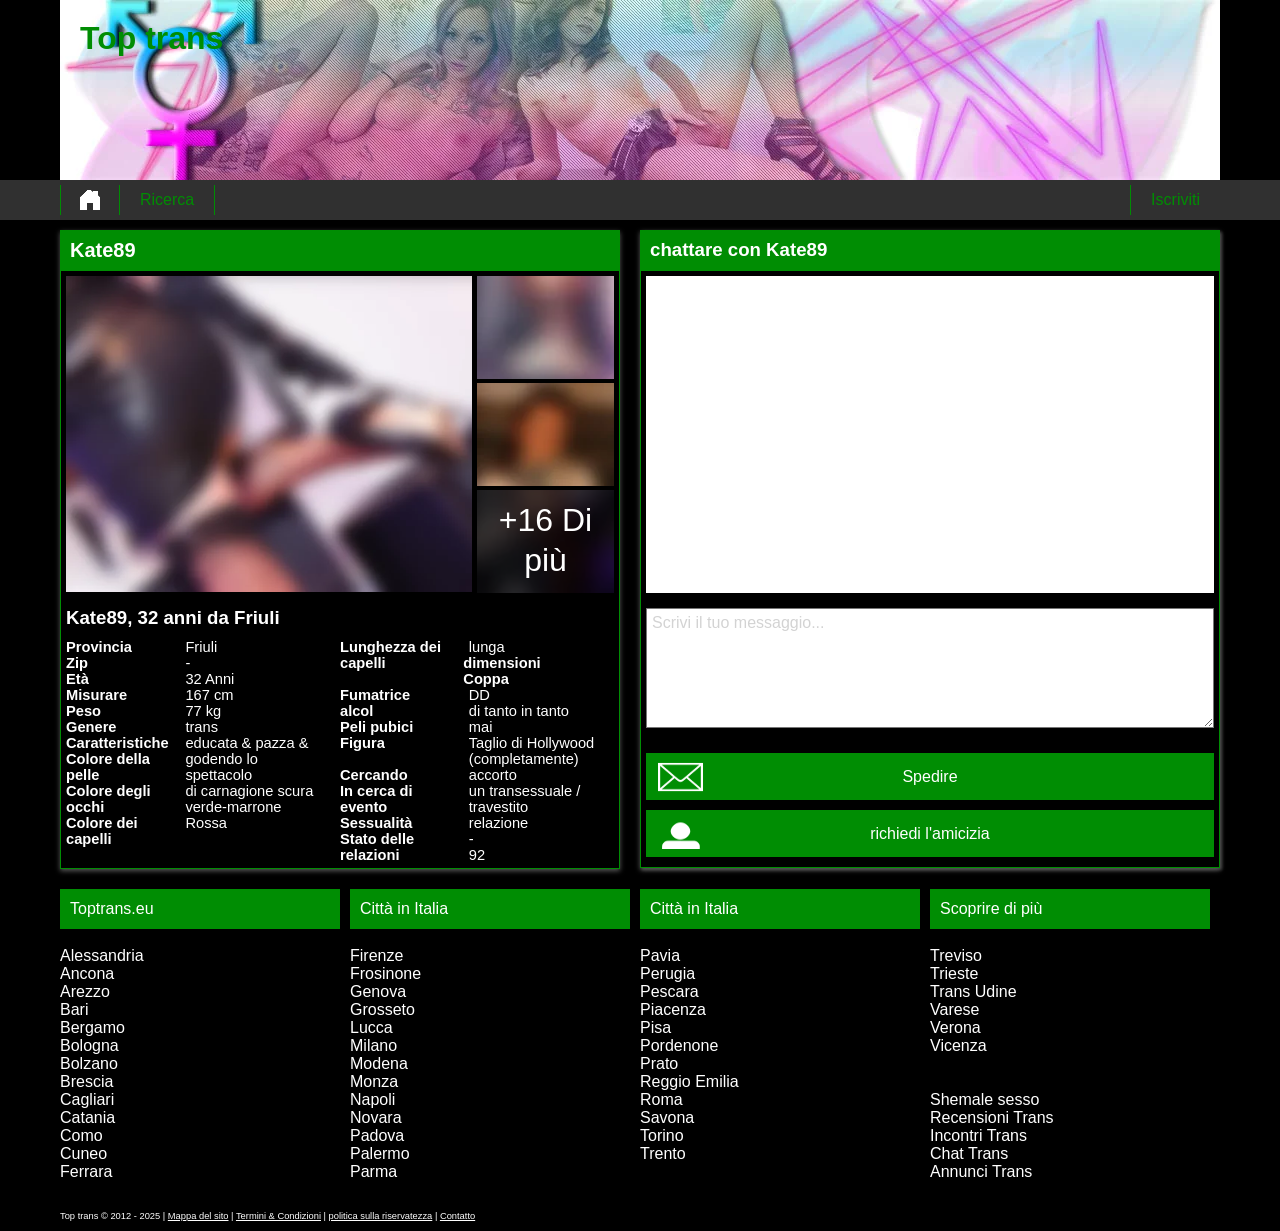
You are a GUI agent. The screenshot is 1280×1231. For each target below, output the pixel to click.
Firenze (376, 955)
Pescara (669, 991)
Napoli (372, 1099)
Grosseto (382, 1009)
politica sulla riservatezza (381, 1216)
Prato (659, 1063)
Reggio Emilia (689, 1081)
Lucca (371, 1027)
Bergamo (92, 1027)
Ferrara (86, 1171)
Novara (376, 1117)
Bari (74, 1009)
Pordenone (679, 1045)
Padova (377, 1135)
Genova (378, 991)
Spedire (929, 776)
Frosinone (385, 973)
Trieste (954, 973)
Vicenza (958, 1045)
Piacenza (673, 1009)
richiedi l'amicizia (930, 833)
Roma (661, 1099)
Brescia (86, 1081)
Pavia (660, 955)
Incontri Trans (978, 1135)
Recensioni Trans (992, 1117)
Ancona (87, 973)
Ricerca (167, 199)
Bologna (89, 1045)
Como (81, 1135)
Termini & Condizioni (278, 1216)
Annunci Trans (981, 1171)
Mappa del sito (198, 1216)
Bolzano (89, 1063)
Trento (663, 1153)
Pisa (655, 1027)
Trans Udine (973, 991)
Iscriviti (1175, 199)
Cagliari (87, 1099)
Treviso (956, 955)
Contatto (457, 1216)
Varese (955, 1009)
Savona (667, 1117)
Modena (379, 1063)
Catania (87, 1117)
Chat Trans (969, 1153)
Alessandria (102, 955)
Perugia (667, 973)
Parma (373, 1171)
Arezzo (85, 991)
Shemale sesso (984, 1099)
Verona (955, 1027)
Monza (374, 1081)
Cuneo (83, 1153)
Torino (662, 1135)
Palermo (380, 1153)
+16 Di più (545, 540)
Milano (373, 1045)
